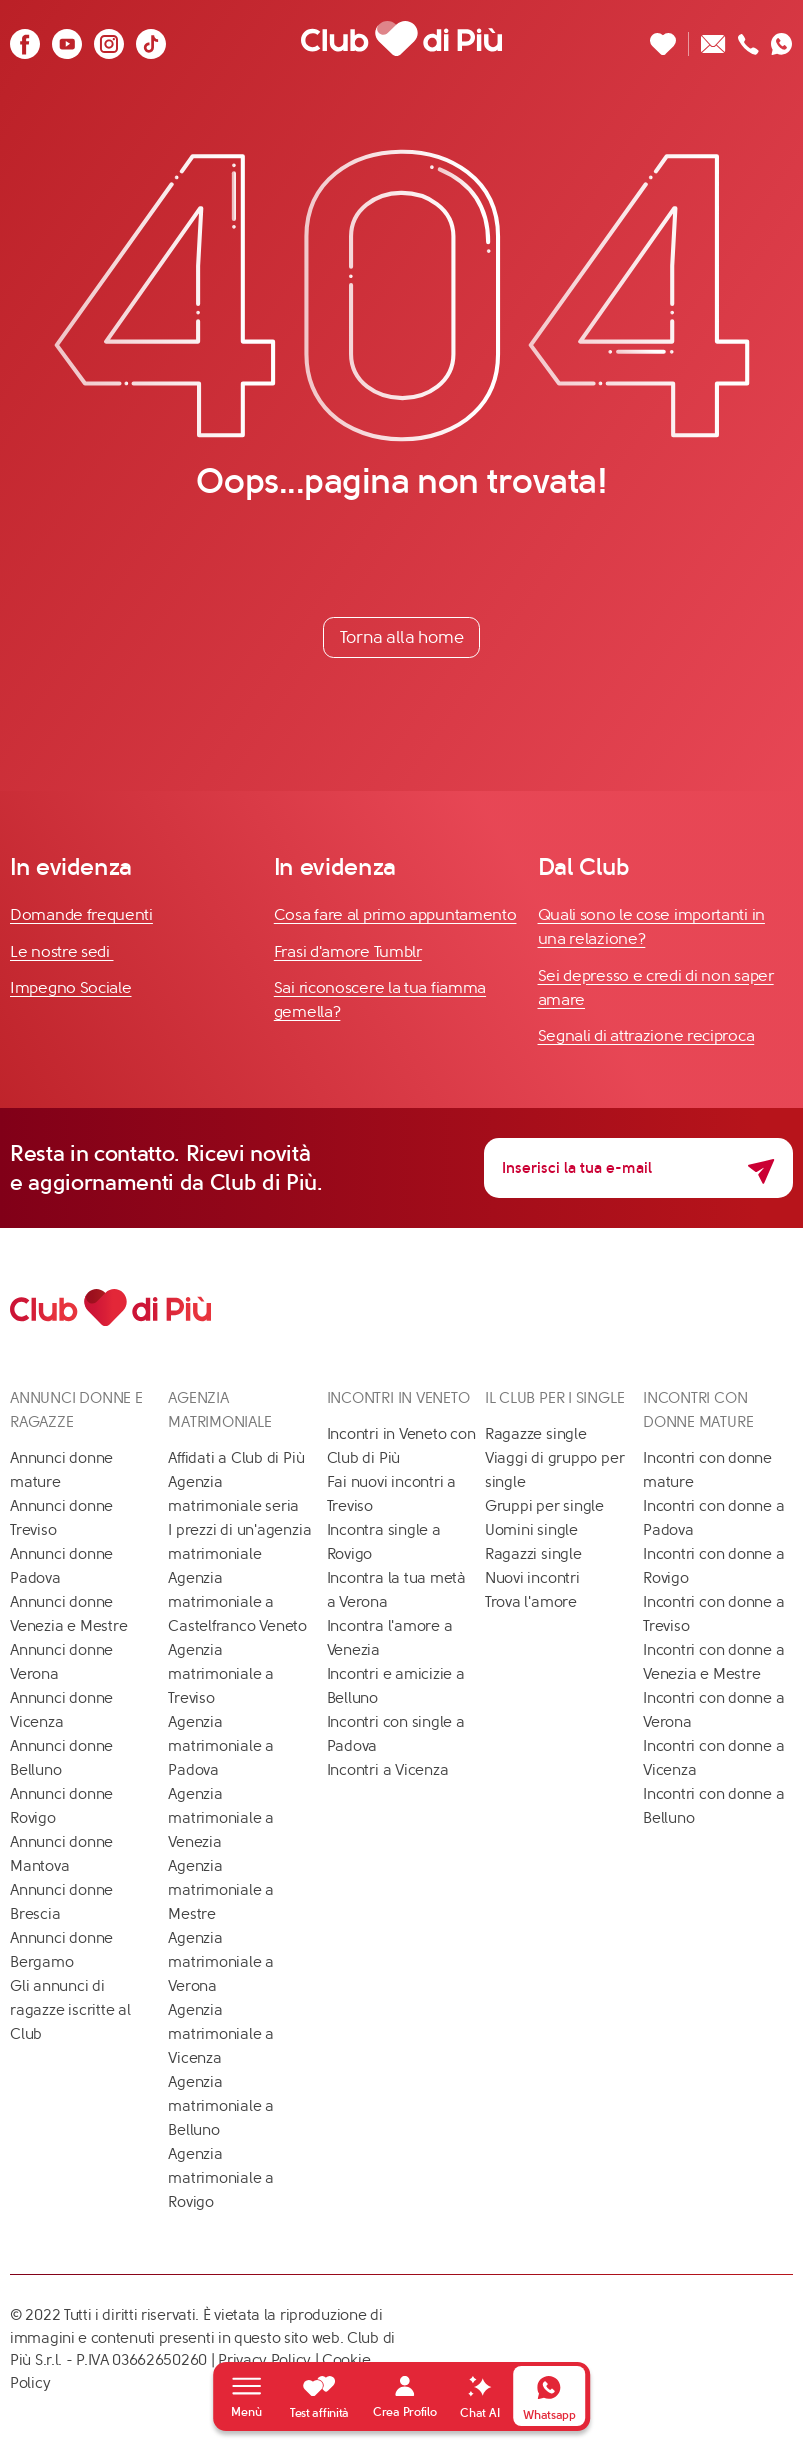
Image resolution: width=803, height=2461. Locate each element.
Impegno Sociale (71, 987)
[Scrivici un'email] (713, 38)
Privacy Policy (264, 2360)
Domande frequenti (81, 914)
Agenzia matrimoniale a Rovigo (221, 2178)
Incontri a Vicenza (388, 1770)
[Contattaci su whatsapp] (782, 38)
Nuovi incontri (532, 1578)
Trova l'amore (531, 1602)
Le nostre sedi (62, 951)
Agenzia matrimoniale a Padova (221, 1746)
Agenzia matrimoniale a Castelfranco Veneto (237, 1602)
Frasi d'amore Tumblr (348, 951)
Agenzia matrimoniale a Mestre (221, 1890)
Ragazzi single (533, 1554)
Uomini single (531, 1530)
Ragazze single (536, 1434)
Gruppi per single (544, 1506)
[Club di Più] (401, 38)
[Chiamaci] (748, 38)
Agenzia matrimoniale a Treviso (221, 1674)
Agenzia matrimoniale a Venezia (221, 1818)
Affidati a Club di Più (236, 1458)
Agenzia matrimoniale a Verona (221, 1962)
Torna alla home (402, 637)
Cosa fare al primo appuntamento (395, 914)
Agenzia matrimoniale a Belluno (221, 2106)
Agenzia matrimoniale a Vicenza (221, 2034)
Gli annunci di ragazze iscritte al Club (70, 2010)
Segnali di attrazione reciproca (646, 1035)
